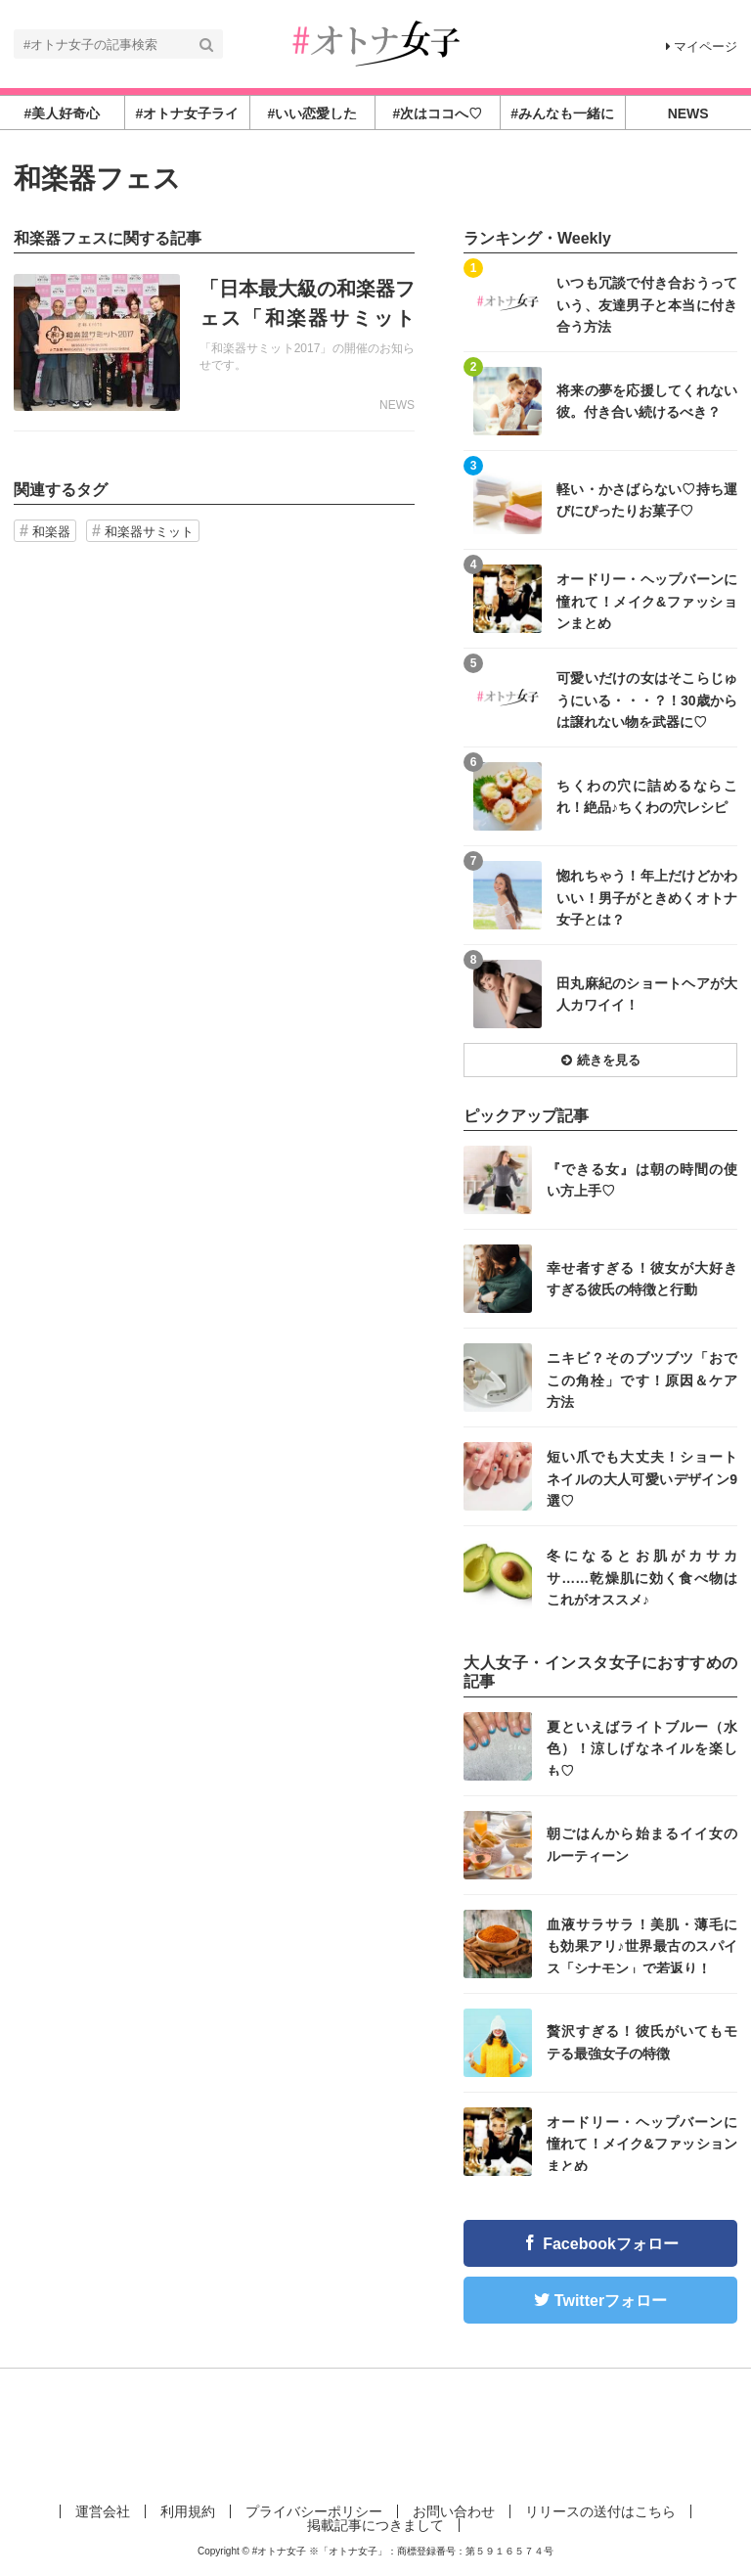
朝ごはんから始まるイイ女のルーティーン (642, 1844)
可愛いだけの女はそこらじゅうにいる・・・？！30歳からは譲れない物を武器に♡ (646, 699)
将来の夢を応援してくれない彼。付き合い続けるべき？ (646, 401)
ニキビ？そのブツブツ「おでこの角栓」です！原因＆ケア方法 (642, 1379)
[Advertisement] (375, 2432)
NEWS (397, 405)
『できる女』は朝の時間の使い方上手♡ (642, 1179)
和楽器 (51, 531)
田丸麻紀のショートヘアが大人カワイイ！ (646, 994)
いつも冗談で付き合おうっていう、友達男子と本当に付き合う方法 (646, 304)
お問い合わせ (454, 2511)
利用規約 (187, 2511)
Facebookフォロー (611, 2244)
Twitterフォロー (610, 2300)
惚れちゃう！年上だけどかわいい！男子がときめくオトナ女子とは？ (646, 897)
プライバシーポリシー (313, 2511)
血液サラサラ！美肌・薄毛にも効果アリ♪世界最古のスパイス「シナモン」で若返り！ (642, 1945)
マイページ (701, 46)
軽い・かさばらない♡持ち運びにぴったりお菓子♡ (646, 500)
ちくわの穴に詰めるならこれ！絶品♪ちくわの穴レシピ (646, 796)
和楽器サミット (149, 531)
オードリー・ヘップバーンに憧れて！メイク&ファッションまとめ (646, 600)
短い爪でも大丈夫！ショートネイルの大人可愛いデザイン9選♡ (642, 1478)
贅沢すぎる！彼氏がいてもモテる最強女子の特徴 (642, 2041)
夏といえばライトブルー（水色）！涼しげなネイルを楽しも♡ (642, 1748)
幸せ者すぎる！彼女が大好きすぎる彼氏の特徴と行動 (642, 1278)
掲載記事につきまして (375, 2525)
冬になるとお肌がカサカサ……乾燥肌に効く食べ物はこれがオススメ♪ (642, 1576)
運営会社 (102, 2511)
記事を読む (214, 342)
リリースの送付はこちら (600, 2511)
